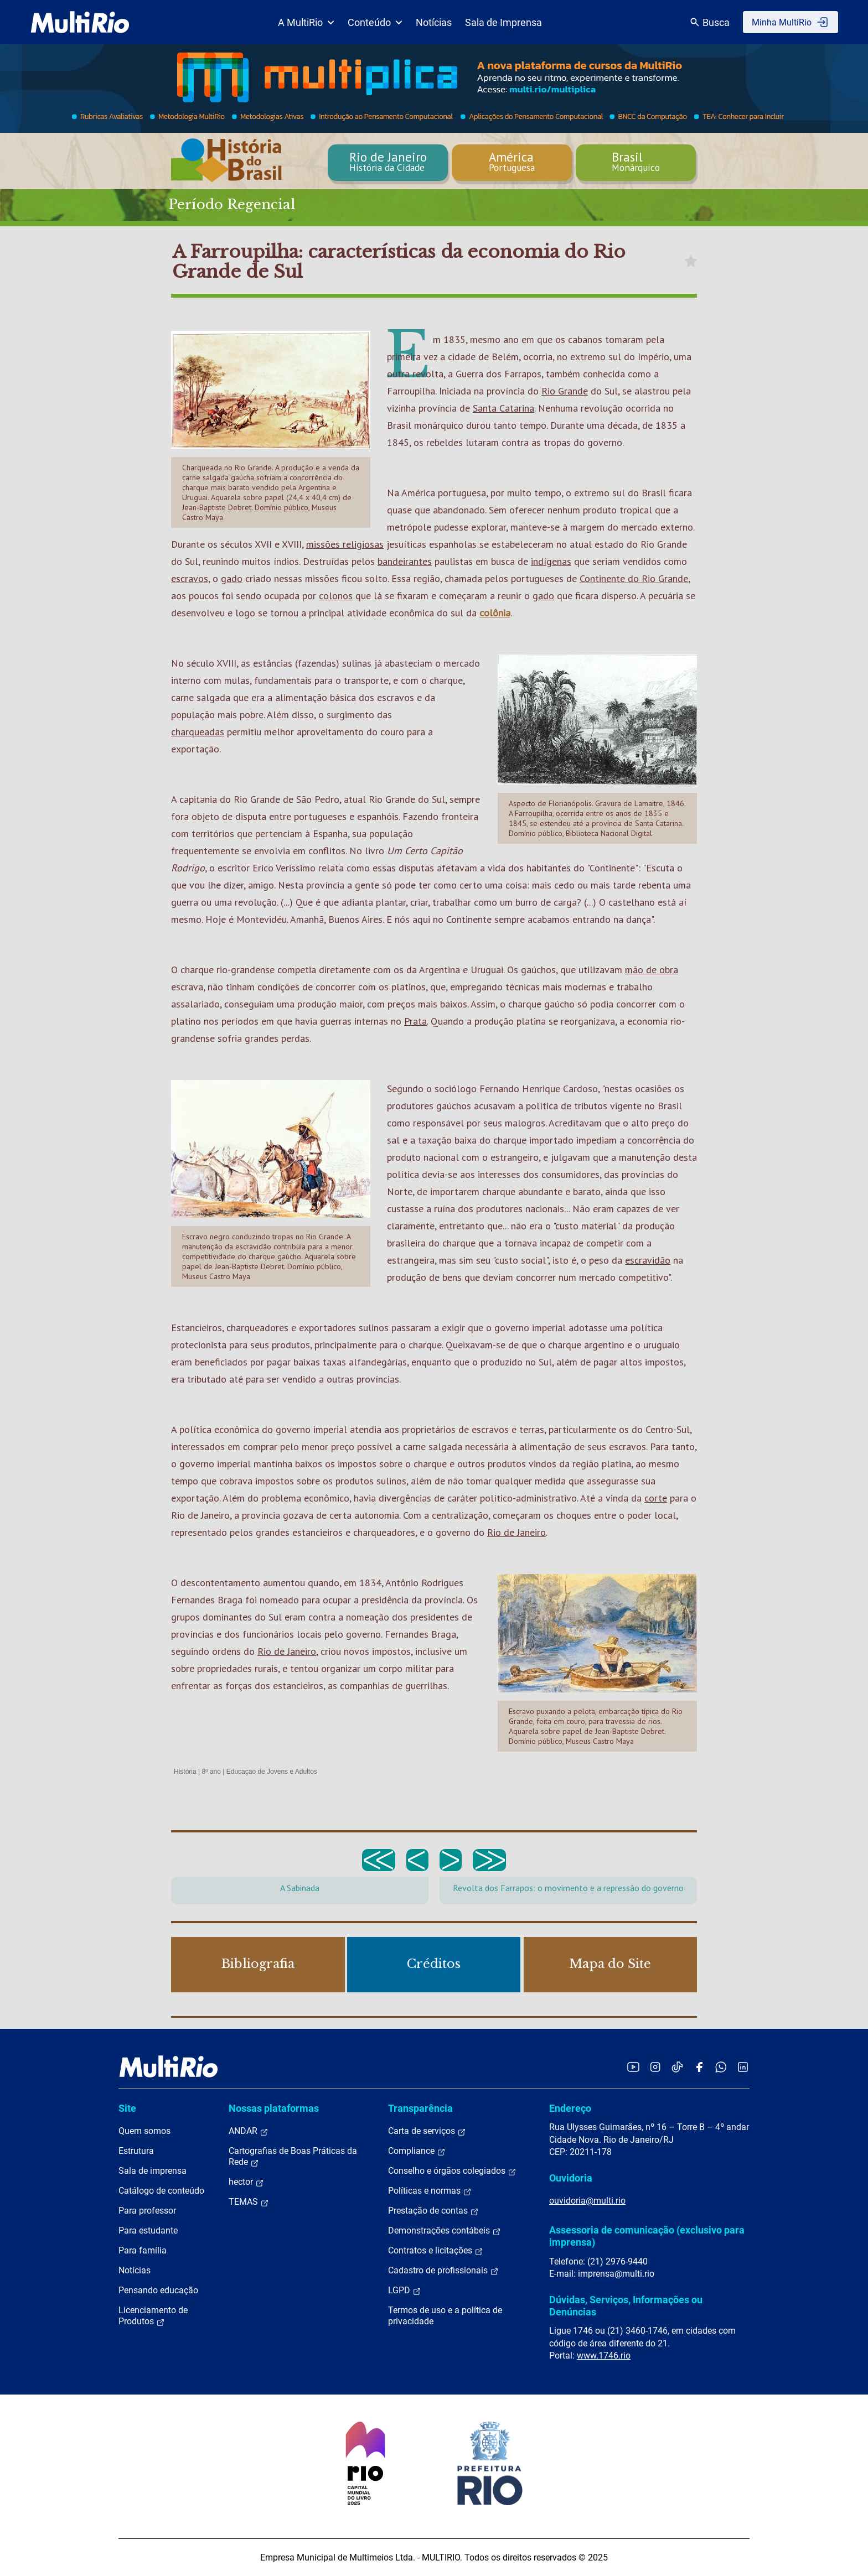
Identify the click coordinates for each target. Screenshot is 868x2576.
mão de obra (651, 969)
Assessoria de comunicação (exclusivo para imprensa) (647, 2236)
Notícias (434, 22)
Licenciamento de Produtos (153, 2316)
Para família (142, 2250)
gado (231, 578)
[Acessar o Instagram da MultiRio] (655, 2067)
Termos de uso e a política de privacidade (445, 2315)
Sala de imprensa (152, 2170)
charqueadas (197, 731)
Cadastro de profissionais (443, 2270)
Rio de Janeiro (516, 1532)
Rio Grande (564, 391)
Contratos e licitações (435, 2250)
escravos (189, 578)
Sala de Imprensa (503, 22)
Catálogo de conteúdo (161, 2190)
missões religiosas (345, 544)
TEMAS (249, 2202)
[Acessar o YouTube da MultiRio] (633, 2067)
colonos (336, 595)
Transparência (420, 2108)
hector (246, 2182)
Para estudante (148, 2230)
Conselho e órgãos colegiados (452, 2171)
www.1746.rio (604, 2355)
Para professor (147, 2210)
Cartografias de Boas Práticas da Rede (293, 2157)
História (185, 1771)
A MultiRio (306, 22)
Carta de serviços (427, 2131)
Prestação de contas (433, 2210)
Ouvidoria (570, 2178)
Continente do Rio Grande (634, 578)
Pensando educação (158, 2290)
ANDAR (248, 2131)
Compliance (417, 2151)
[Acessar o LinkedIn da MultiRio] (743, 2067)
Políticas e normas (430, 2190)
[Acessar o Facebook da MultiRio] (699, 2067)
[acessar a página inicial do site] (80, 22)
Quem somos (144, 2131)
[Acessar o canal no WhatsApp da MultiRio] (721, 2067)
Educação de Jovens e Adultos (271, 1771)
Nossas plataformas (274, 2108)
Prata (415, 1021)
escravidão (647, 1260)
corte (655, 1498)
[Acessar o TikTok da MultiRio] (677, 2067)
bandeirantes (405, 561)
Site (127, 2108)
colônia (494, 612)
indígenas (551, 561)
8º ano (211, 1771)
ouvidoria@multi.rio (587, 2200)
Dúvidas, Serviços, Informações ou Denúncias (625, 2306)
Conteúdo (375, 22)
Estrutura (136, 2151)
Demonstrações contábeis (444, 2230)
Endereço (570, 2108)
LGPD (404, 2290)
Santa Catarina (503, 408)
